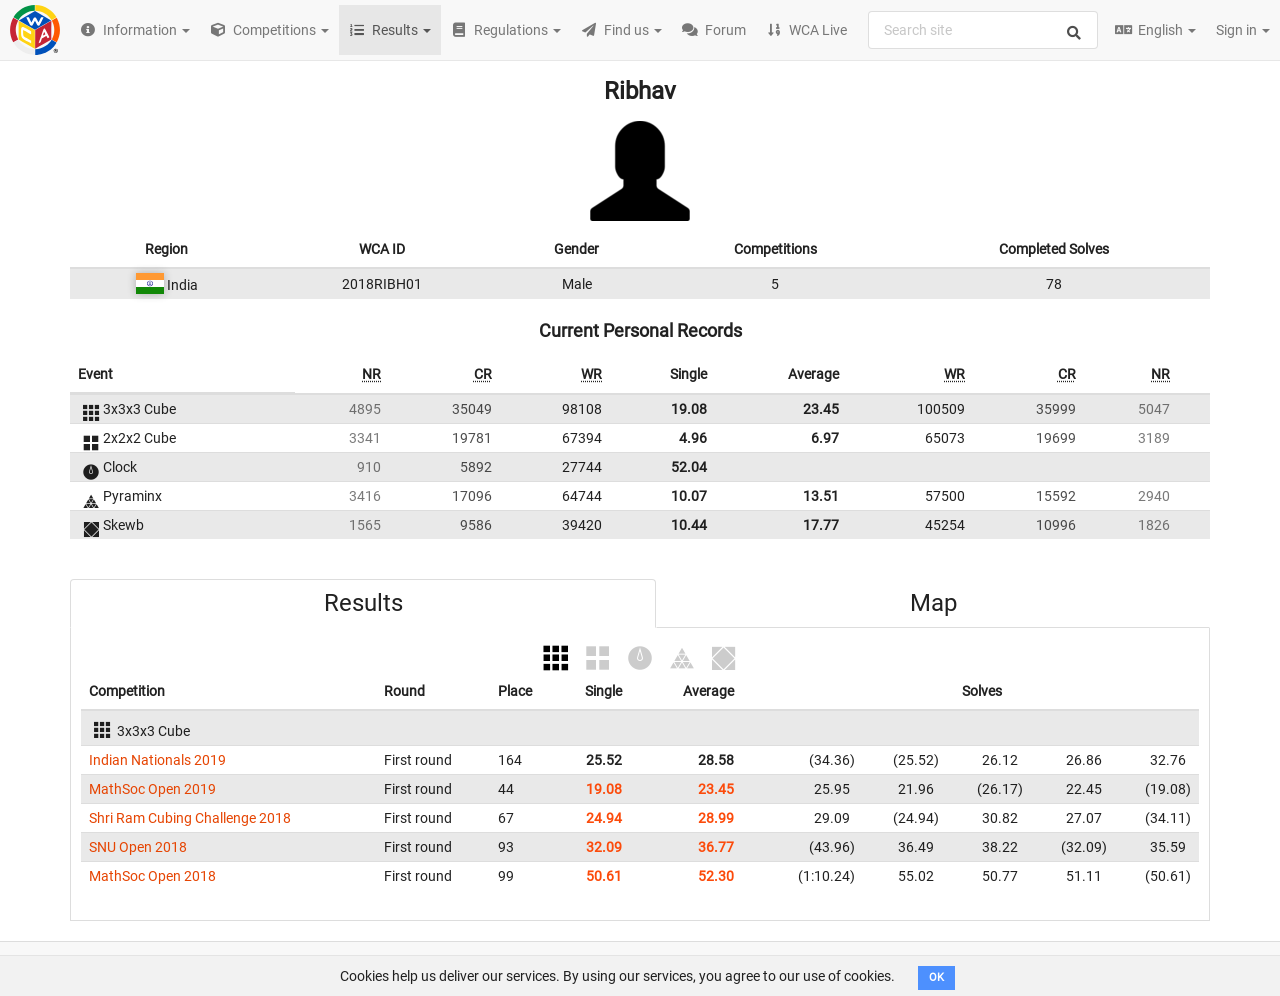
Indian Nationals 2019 (157, 760)
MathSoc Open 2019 (152, 789)
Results (363, 603)
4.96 (693, 438)
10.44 (689, 525)
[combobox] (983, 30)
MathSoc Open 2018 (152, 876)
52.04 (689, 467)
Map (933, 603)
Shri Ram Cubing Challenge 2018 (190, 818)
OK (936, 977)
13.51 (821, 496)
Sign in (1243, 30)
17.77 (821, 525)
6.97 (825, 438)
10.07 (689, 496)
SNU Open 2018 (138, 847)
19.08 (689, 409)
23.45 (821, 409)
